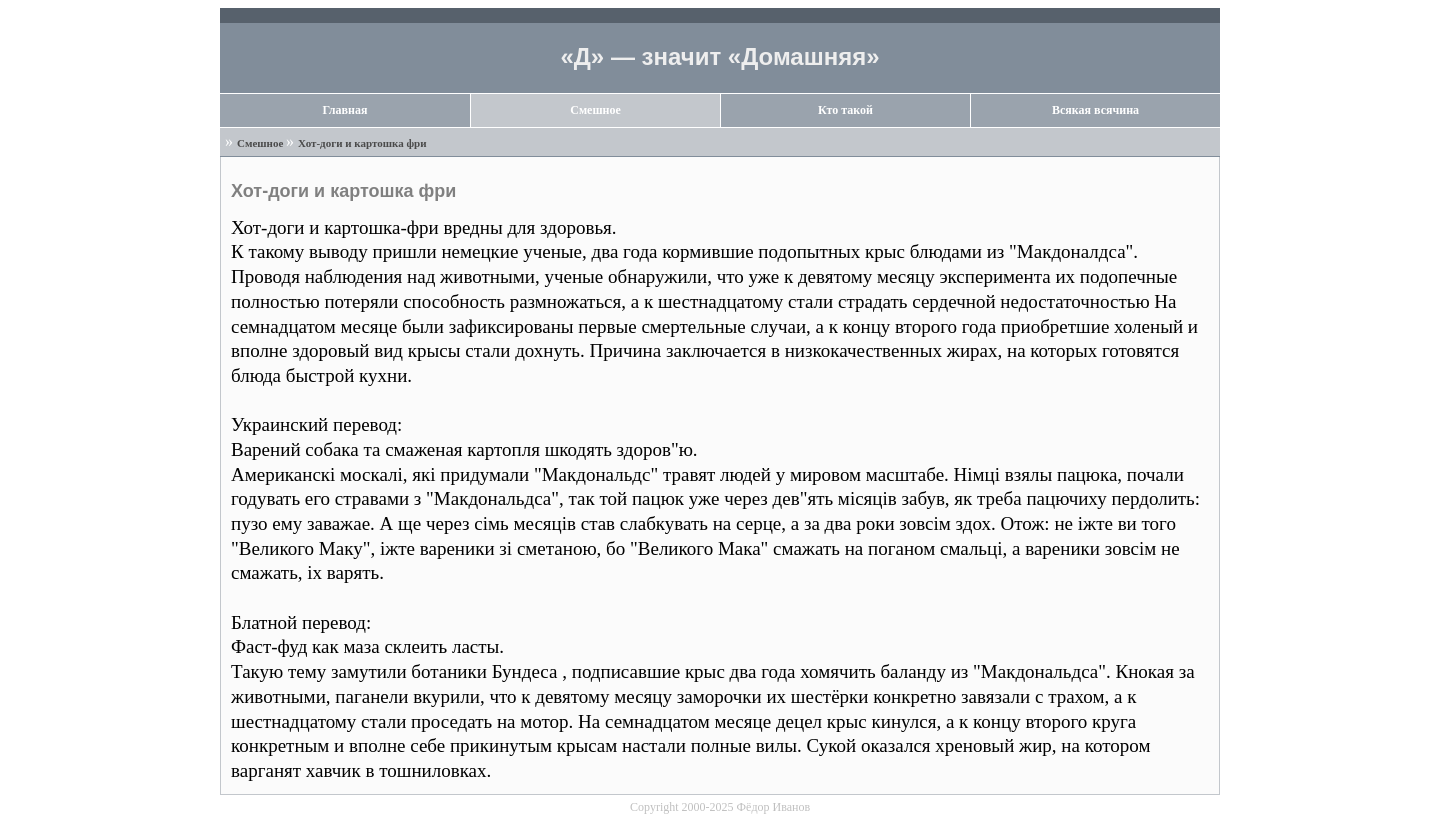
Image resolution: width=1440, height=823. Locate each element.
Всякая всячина (1095, 110)
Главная (345, 110)
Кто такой (845, 110)
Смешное (595, 110)
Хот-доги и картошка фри (362, 143)
